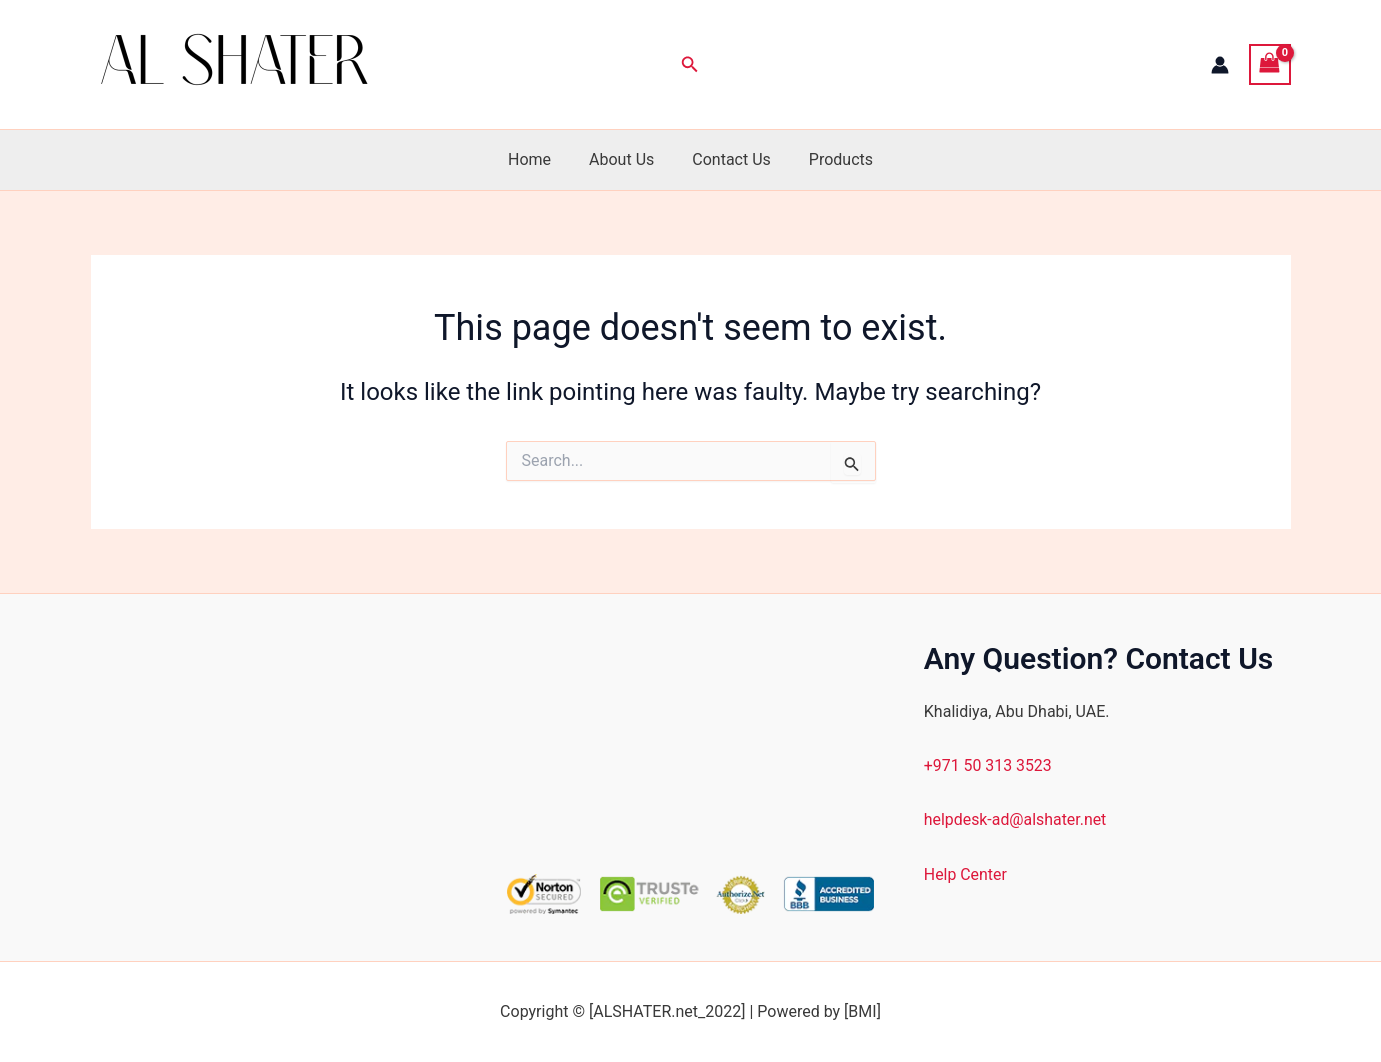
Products (832, 159)
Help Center (966, 874)
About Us (624, 159)
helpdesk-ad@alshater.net (1016, 819)
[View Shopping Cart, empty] (1270, 64)
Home (538, 159)
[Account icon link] (1220, 65)
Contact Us (728, 159)
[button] (690, 64)
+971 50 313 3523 (988, 765)
